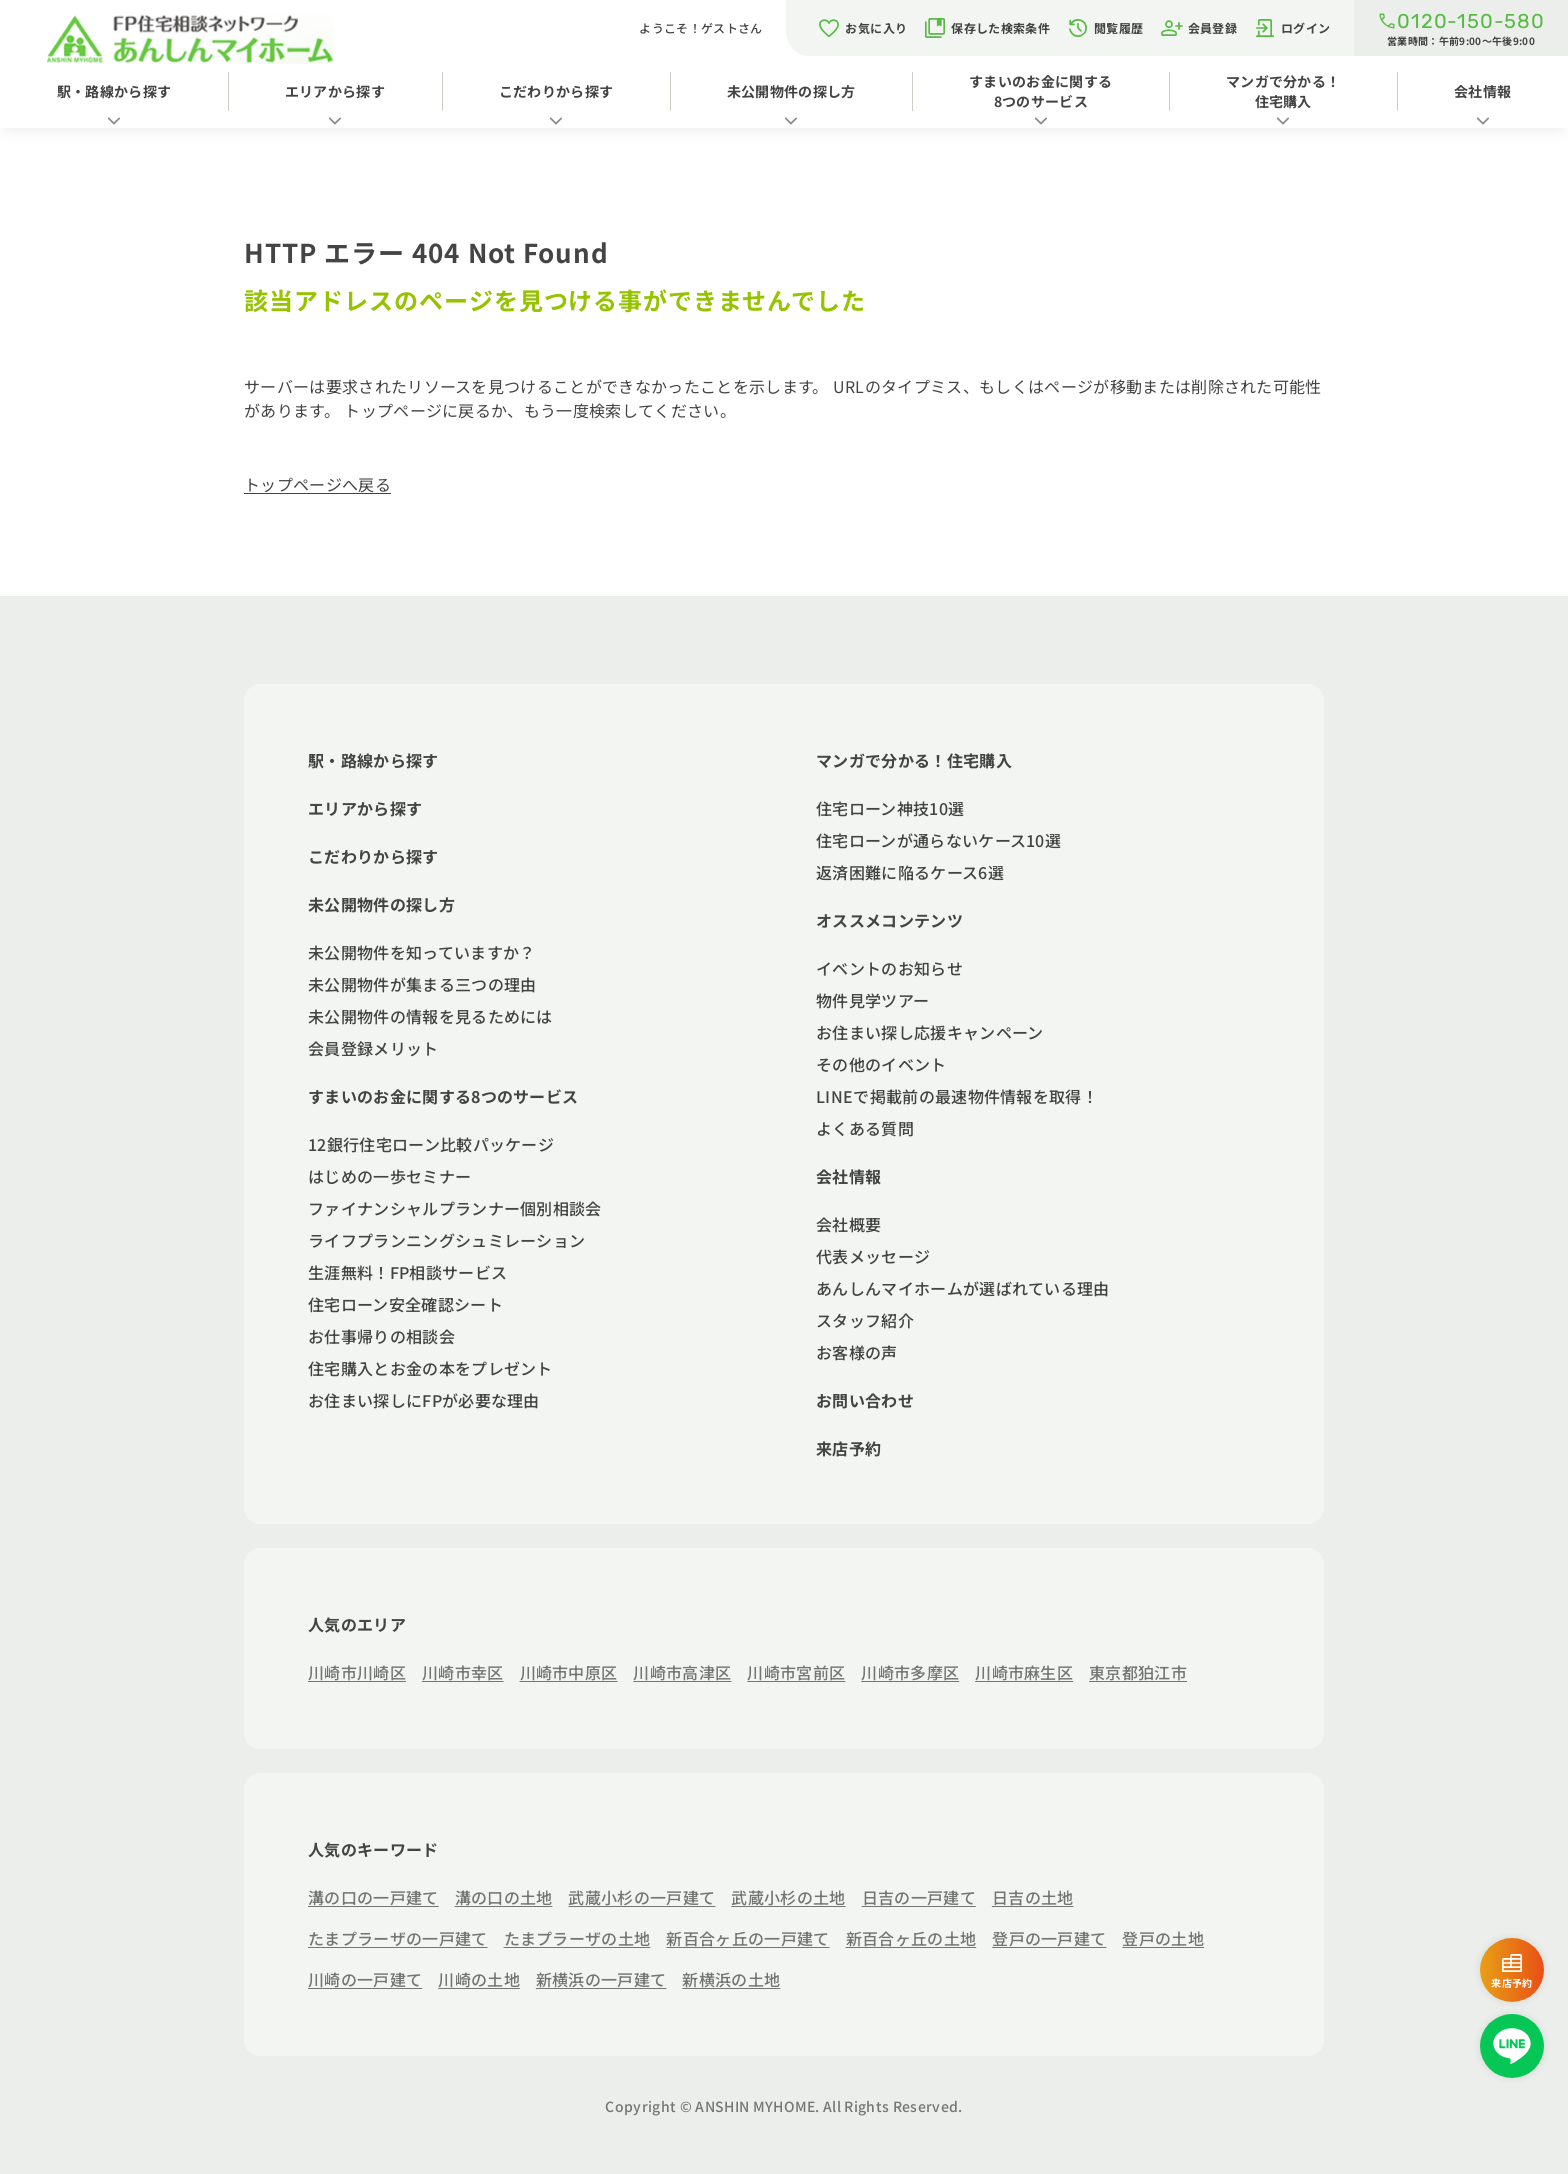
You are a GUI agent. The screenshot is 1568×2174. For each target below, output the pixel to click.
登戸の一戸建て (1049, 1938)
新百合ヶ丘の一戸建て (747, 1938)
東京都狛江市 (1138, 1672)
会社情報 (848, 1176)
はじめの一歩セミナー (389, 1176)
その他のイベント (881, 1064)
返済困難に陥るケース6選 (910, 872)
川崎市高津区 (682, 1672)
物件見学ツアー (872, 1000)
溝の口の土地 (504, 1897)
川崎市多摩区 (910, 1672)
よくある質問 (865, 1128)
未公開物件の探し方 (791, 91)
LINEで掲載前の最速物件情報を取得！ (957, 1096)
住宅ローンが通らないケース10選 (938, 840)
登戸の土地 (1163, 1938)
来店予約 (848, 1448)
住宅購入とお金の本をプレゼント (430, 1368)
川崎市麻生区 (1024, 1672)
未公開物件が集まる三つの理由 (422, 984)
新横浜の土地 (731, 1979)
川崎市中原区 (569, 1672)
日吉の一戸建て (919, 1897)
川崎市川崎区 (357, 1672)
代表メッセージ (873, 1256)
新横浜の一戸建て (601, 1979)
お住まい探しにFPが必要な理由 (424, 1400)
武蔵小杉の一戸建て (641, 1897)
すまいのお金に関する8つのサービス (1040, 91)
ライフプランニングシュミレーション (446, 1240)
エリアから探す (335, 91)
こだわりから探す (556, 91)
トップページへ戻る (317, 484)
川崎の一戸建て (365, 1979)
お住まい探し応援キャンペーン (929, 1032)
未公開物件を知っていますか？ (421, 952)
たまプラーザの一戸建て (398, 1938)
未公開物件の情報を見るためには (430, 1016)
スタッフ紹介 (865, 1320)
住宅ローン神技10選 (890, 808)
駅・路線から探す (114, 91)
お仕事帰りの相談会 (381, 1336)
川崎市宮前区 (796, 1672)
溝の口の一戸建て (373, 1897)
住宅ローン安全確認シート (405, 1304)
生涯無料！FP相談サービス (407, 1272)
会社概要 (848, 1224)
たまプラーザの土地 (577, 1938)
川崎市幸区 (463, 1672)
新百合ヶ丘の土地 (911, 1938)
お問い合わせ (865, 1400)
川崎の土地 (479, 1979)
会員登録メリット (373, 1048)
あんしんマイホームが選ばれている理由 (963, 1288)
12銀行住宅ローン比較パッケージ (431, 1144)
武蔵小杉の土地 (788, 1897)
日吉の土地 (1033, 1897)
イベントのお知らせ (889, 968)
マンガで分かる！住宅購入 (1283, 91)
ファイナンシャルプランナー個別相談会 (455, 1208)
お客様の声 (857, 1352)
